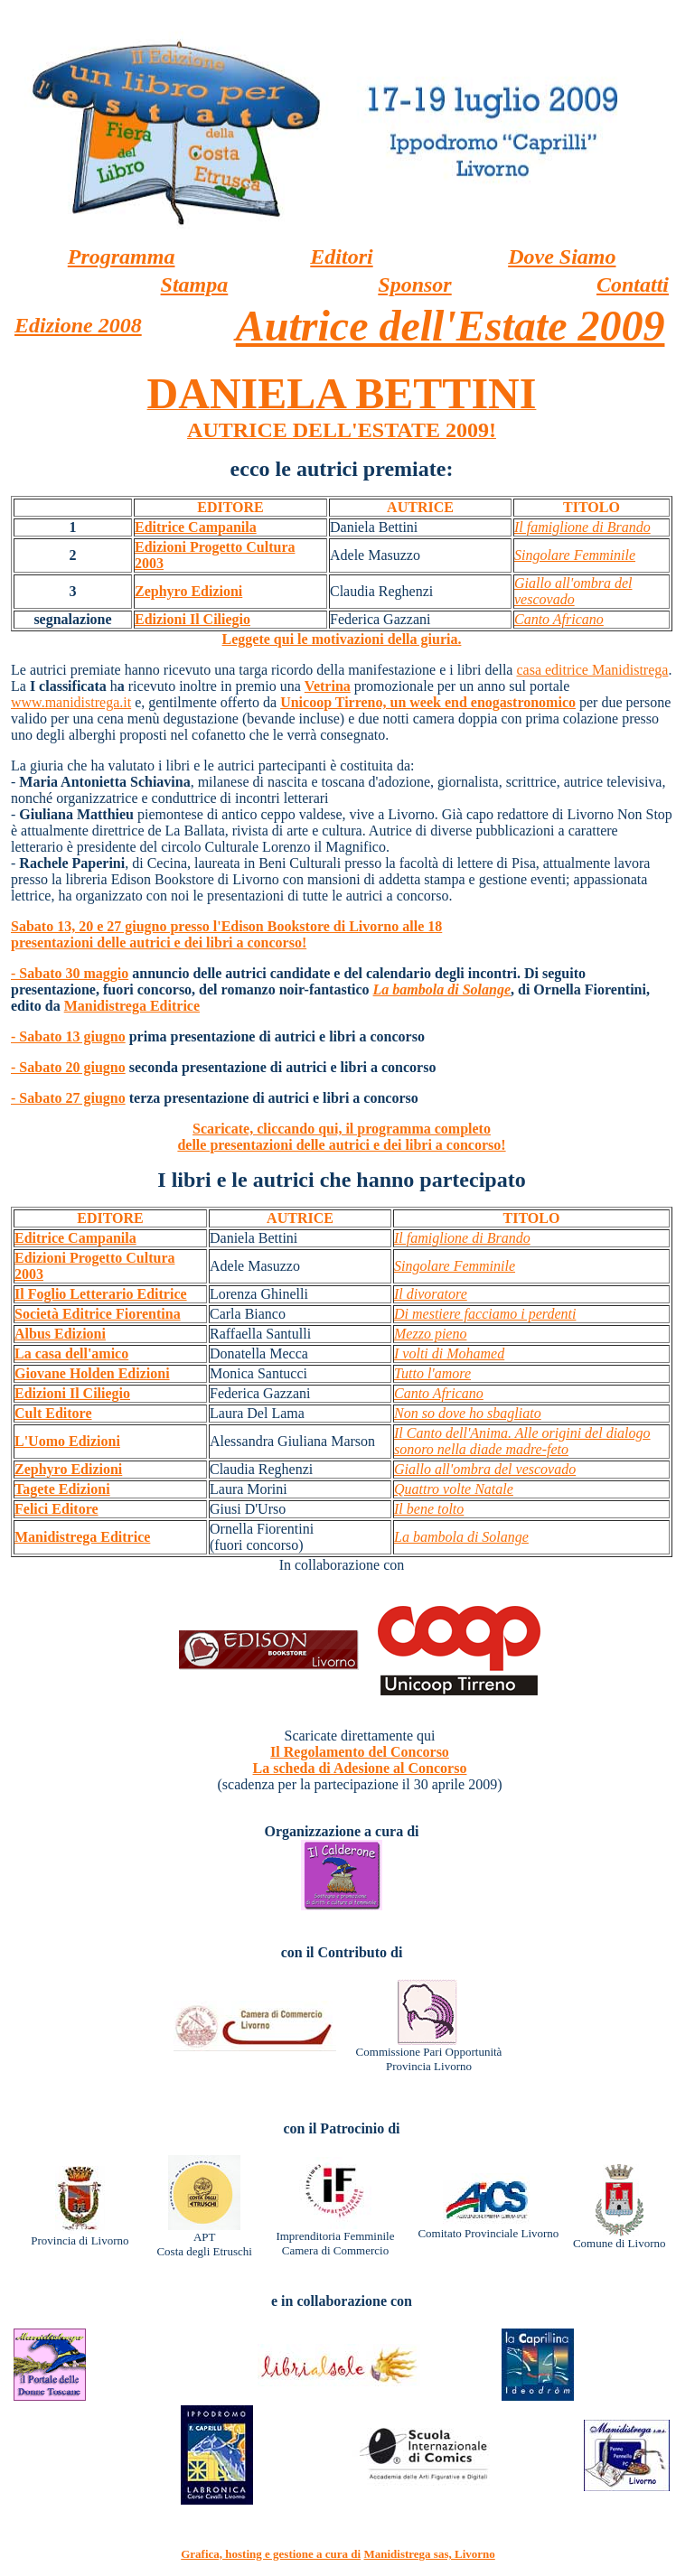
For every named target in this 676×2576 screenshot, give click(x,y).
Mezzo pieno (430, 1333)
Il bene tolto (429, 1509)
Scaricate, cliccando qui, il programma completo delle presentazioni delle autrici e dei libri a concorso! (341, 1137)
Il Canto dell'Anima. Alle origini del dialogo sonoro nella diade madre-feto (522, 1441)
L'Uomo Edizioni (67, 1441)
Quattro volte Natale (453, 1489)
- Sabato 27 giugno (68, 1098)
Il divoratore (430, 1294)
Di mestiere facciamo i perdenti (485, 1313)
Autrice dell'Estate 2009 (450, 326)
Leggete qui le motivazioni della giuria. (342, 639)
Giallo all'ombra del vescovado (573, 591)
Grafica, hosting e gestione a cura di (271, 2554)
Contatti (632, 284)
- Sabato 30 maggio (69, 973)
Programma (121, 256)
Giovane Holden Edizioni (92, 1373)
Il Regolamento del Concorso (359, 1751)
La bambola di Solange (442, 989)
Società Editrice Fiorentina (97, 1313)
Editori (341, 256)
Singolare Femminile (574, 555)
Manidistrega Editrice (132, 1005)
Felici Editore (56, 1509)
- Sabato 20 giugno (68, 1067)
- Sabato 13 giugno (68, 1036)
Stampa (195, 284)
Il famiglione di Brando (582, 527)
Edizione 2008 (78, 325)
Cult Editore (52, 1413)
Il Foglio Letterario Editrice (100, 1294)
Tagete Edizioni (62, 1489)
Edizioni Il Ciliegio (192, 619)
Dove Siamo (561, 256)
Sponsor (414, 284)
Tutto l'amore (432, 1373)
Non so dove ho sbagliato (467, 1413)
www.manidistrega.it (71, 702)
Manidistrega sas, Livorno (428, 2554)
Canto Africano (559, 619)
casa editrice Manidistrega (592, 669)
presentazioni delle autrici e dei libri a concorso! (158, 942)
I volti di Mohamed (449, 1353)
